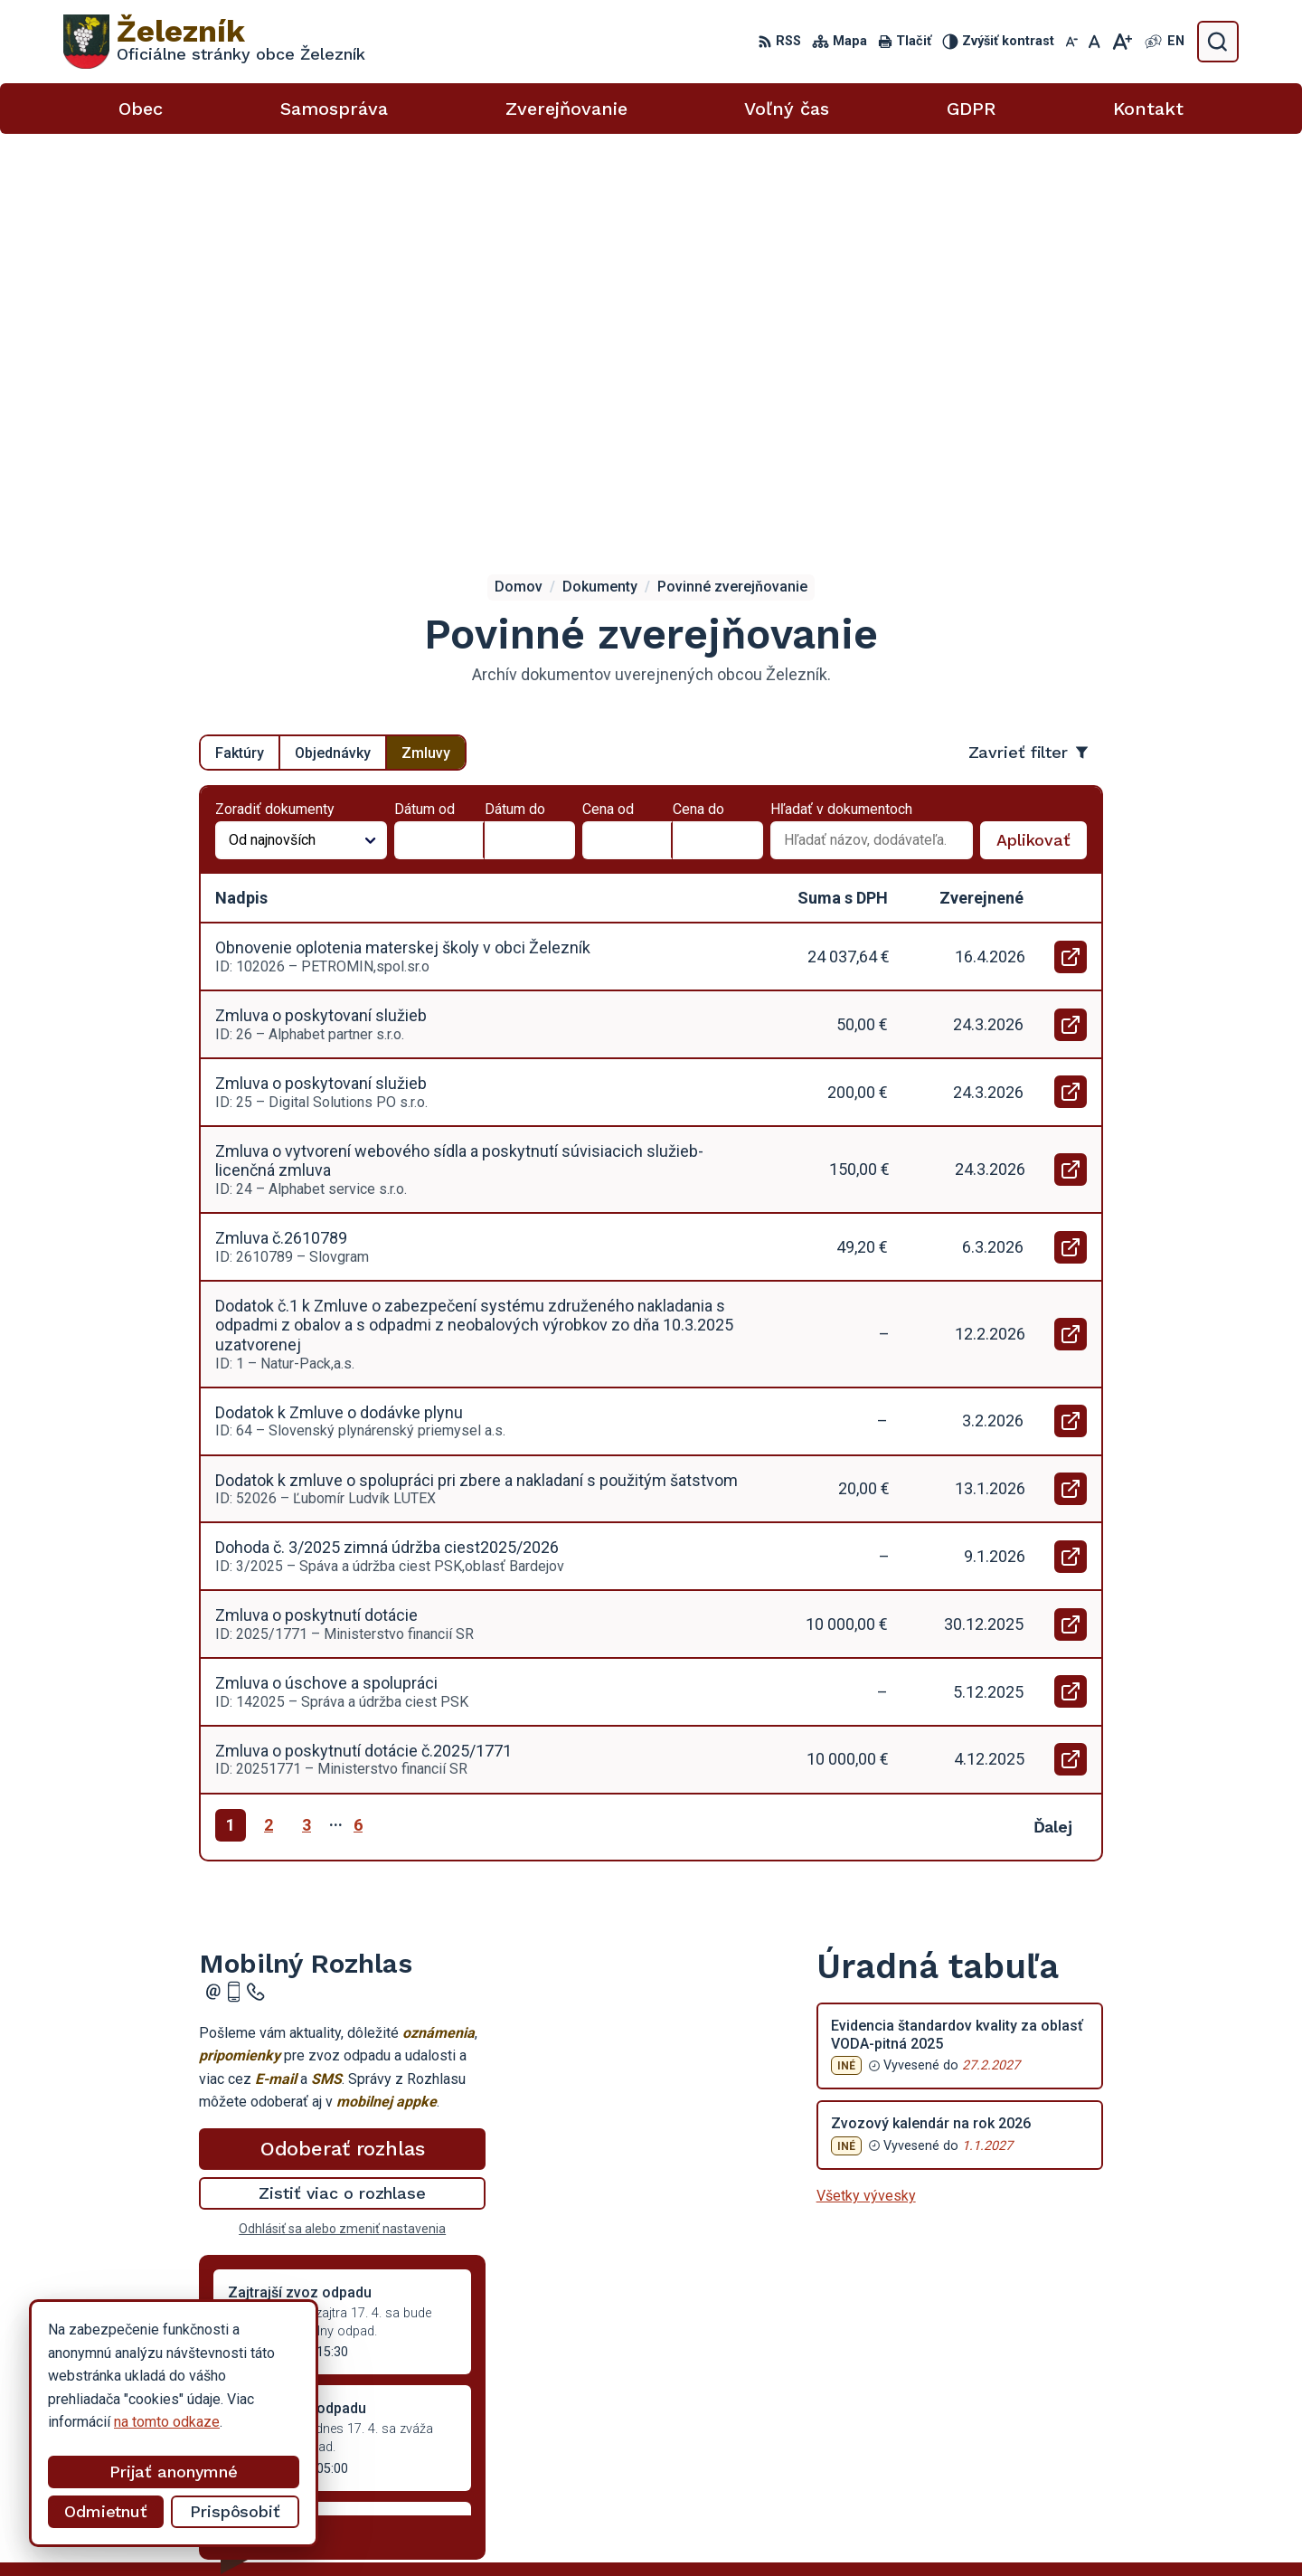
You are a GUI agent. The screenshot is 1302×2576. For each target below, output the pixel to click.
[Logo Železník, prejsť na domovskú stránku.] (214, 41)
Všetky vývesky (866, 1798)
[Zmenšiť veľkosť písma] (1071, 41)
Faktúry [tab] (239, 355)
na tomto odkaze (167, 2421)
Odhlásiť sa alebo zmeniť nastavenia (342, 1831)
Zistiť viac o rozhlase (342, 1795)
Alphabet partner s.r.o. (728, 2527)
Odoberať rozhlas (342, 1751)
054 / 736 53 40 (1069, 2424)
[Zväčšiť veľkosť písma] (1121, 41)
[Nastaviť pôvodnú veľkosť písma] (1094, 41)
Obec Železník (963, 2527)
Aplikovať (1041, 447)
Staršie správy (258, 2136)
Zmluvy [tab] (425, 355)
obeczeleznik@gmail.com (1099, 2445)
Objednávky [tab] (333, 355)
